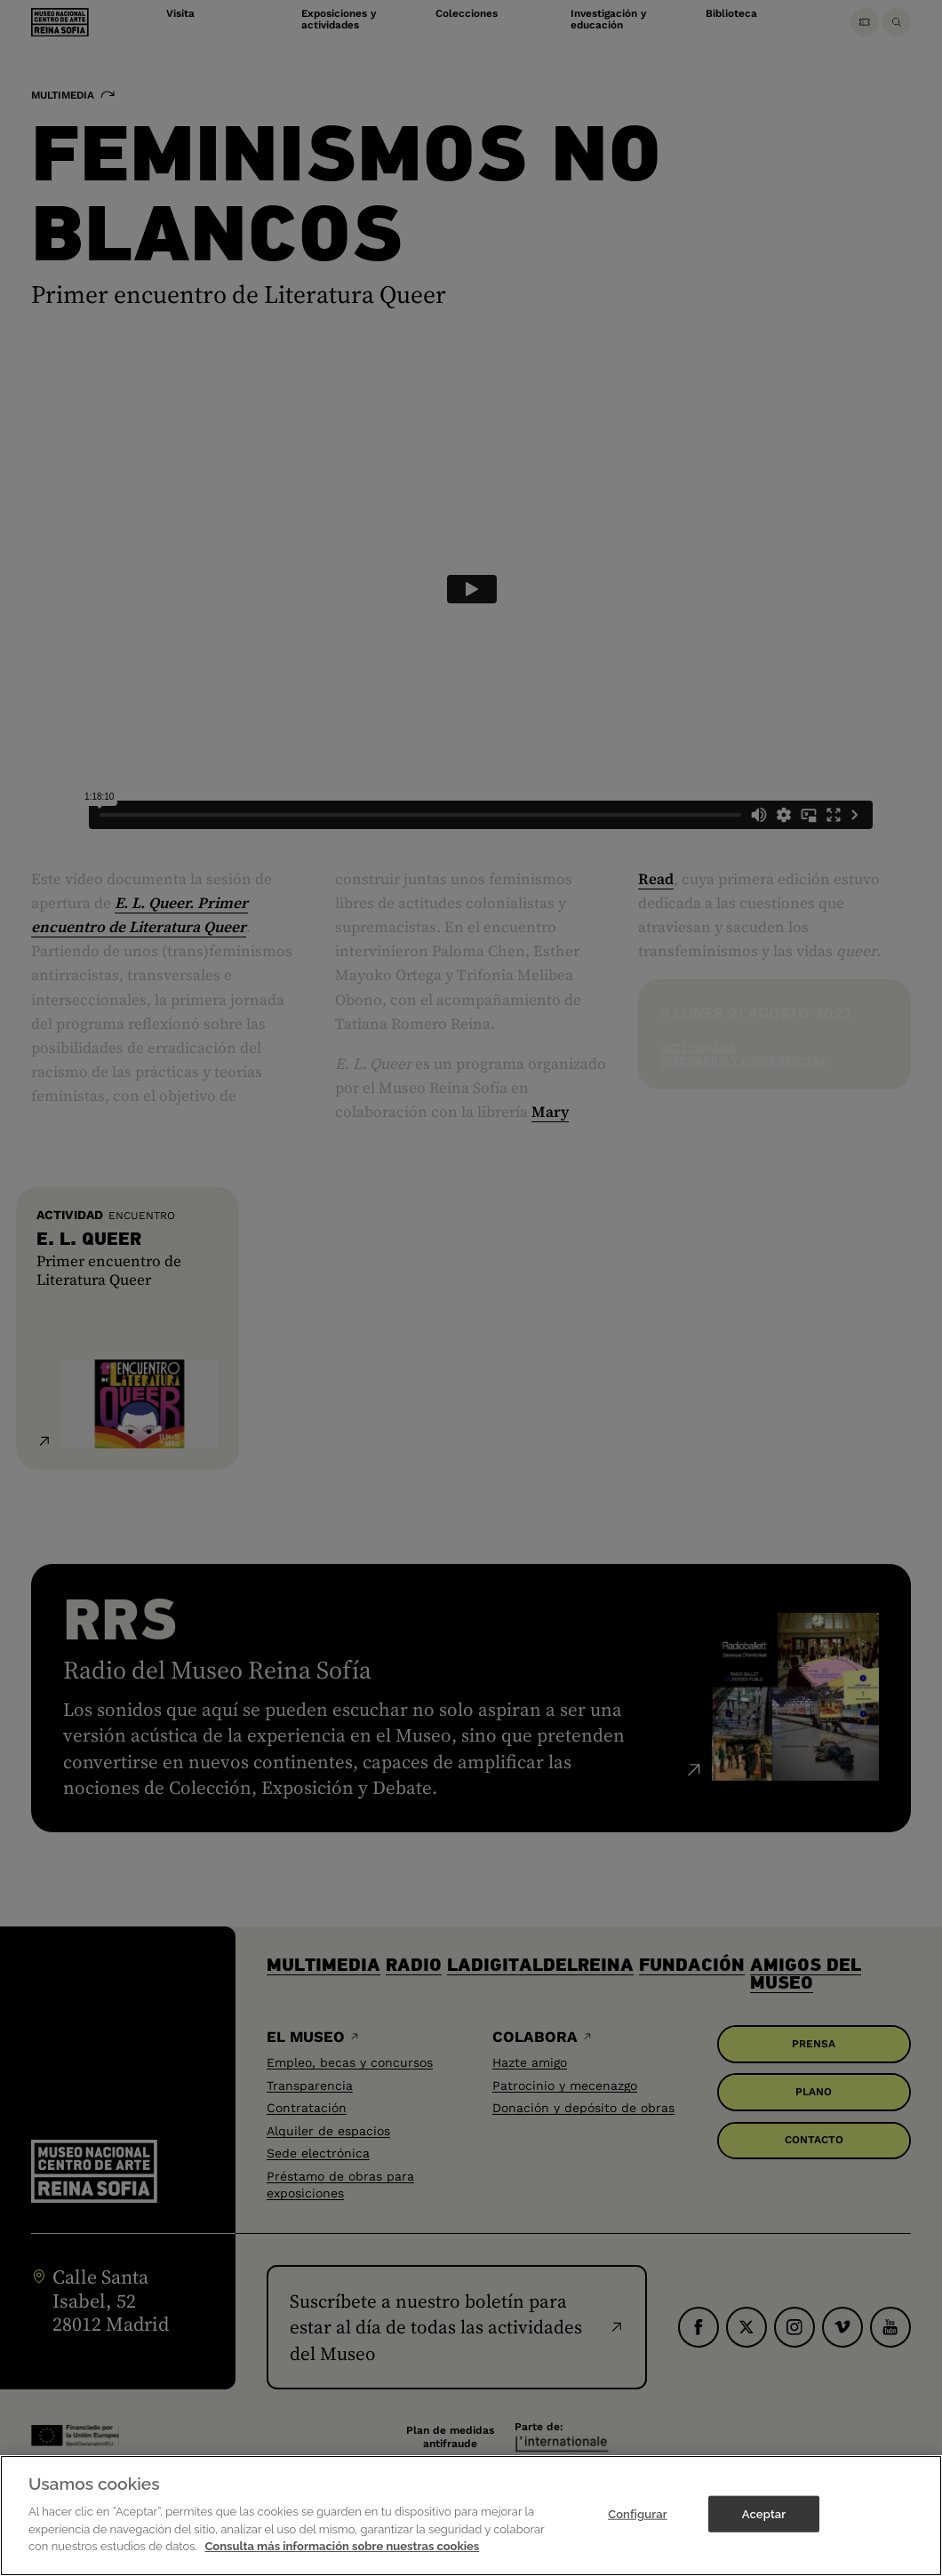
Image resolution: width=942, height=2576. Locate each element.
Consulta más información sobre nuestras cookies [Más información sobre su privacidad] (341, 2546)
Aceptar (764, 2513)
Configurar (637, 2513)
